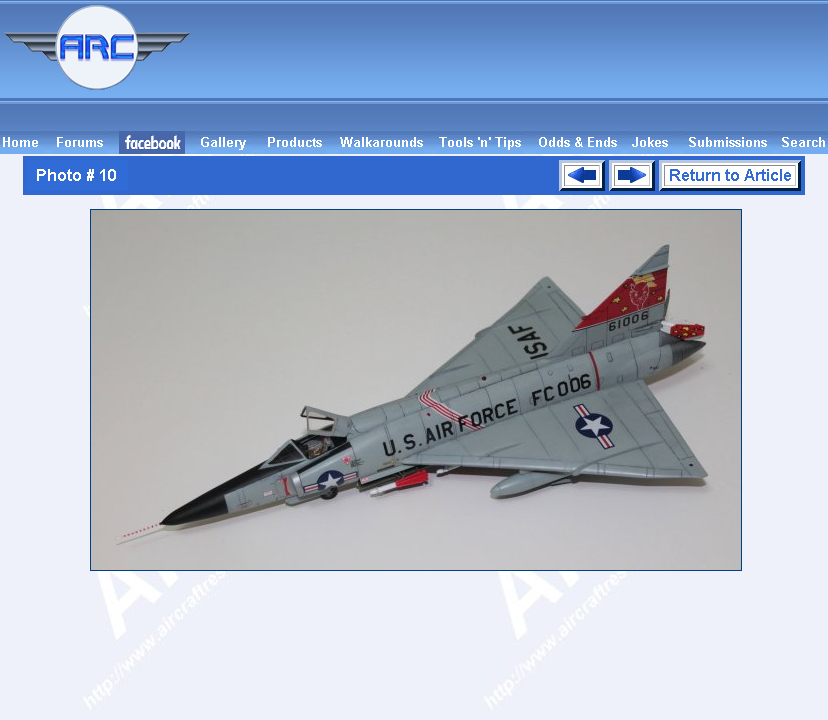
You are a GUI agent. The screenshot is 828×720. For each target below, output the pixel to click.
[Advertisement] (512, 65)
